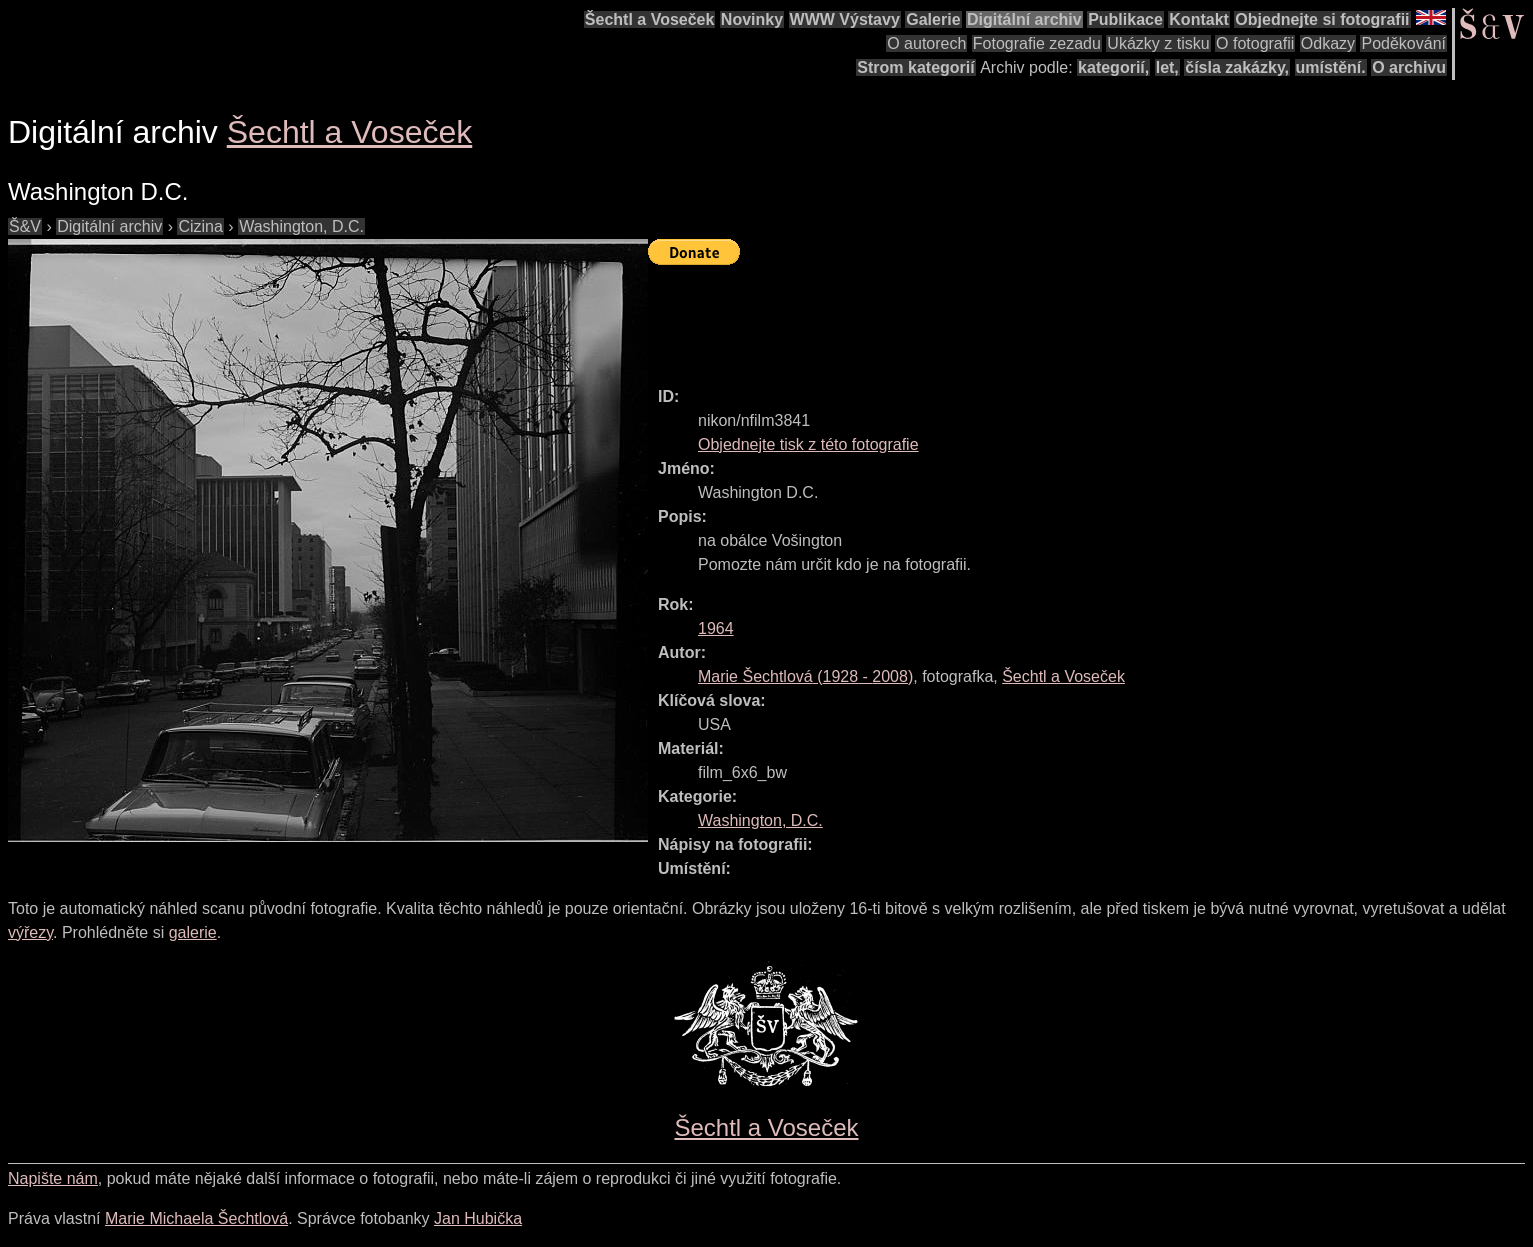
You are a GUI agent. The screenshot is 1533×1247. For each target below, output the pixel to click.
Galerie (933, 19)
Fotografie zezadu (1037, 43)
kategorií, (1113, 67)
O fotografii (1255, 43)
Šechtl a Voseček (650, 19)
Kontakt (1199, 19)
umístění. (1331, 67)
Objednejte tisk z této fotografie (808, 444)
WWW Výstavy (845, 19)
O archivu (1409, 67)
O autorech (926, 43)
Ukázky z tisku (1158, 43)
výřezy (30, 932)
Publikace (1125, 19)
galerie (193, 932)
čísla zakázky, (1237, 67)
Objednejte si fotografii (1322, 19)
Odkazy (1328, 43)
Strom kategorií (915, 67)
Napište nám (53, 1178)
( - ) (805, 676)
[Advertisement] (1012, 317)
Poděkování (1403, 43)
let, (1167, 67)
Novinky (752, 19)
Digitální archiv (1024, 19)
